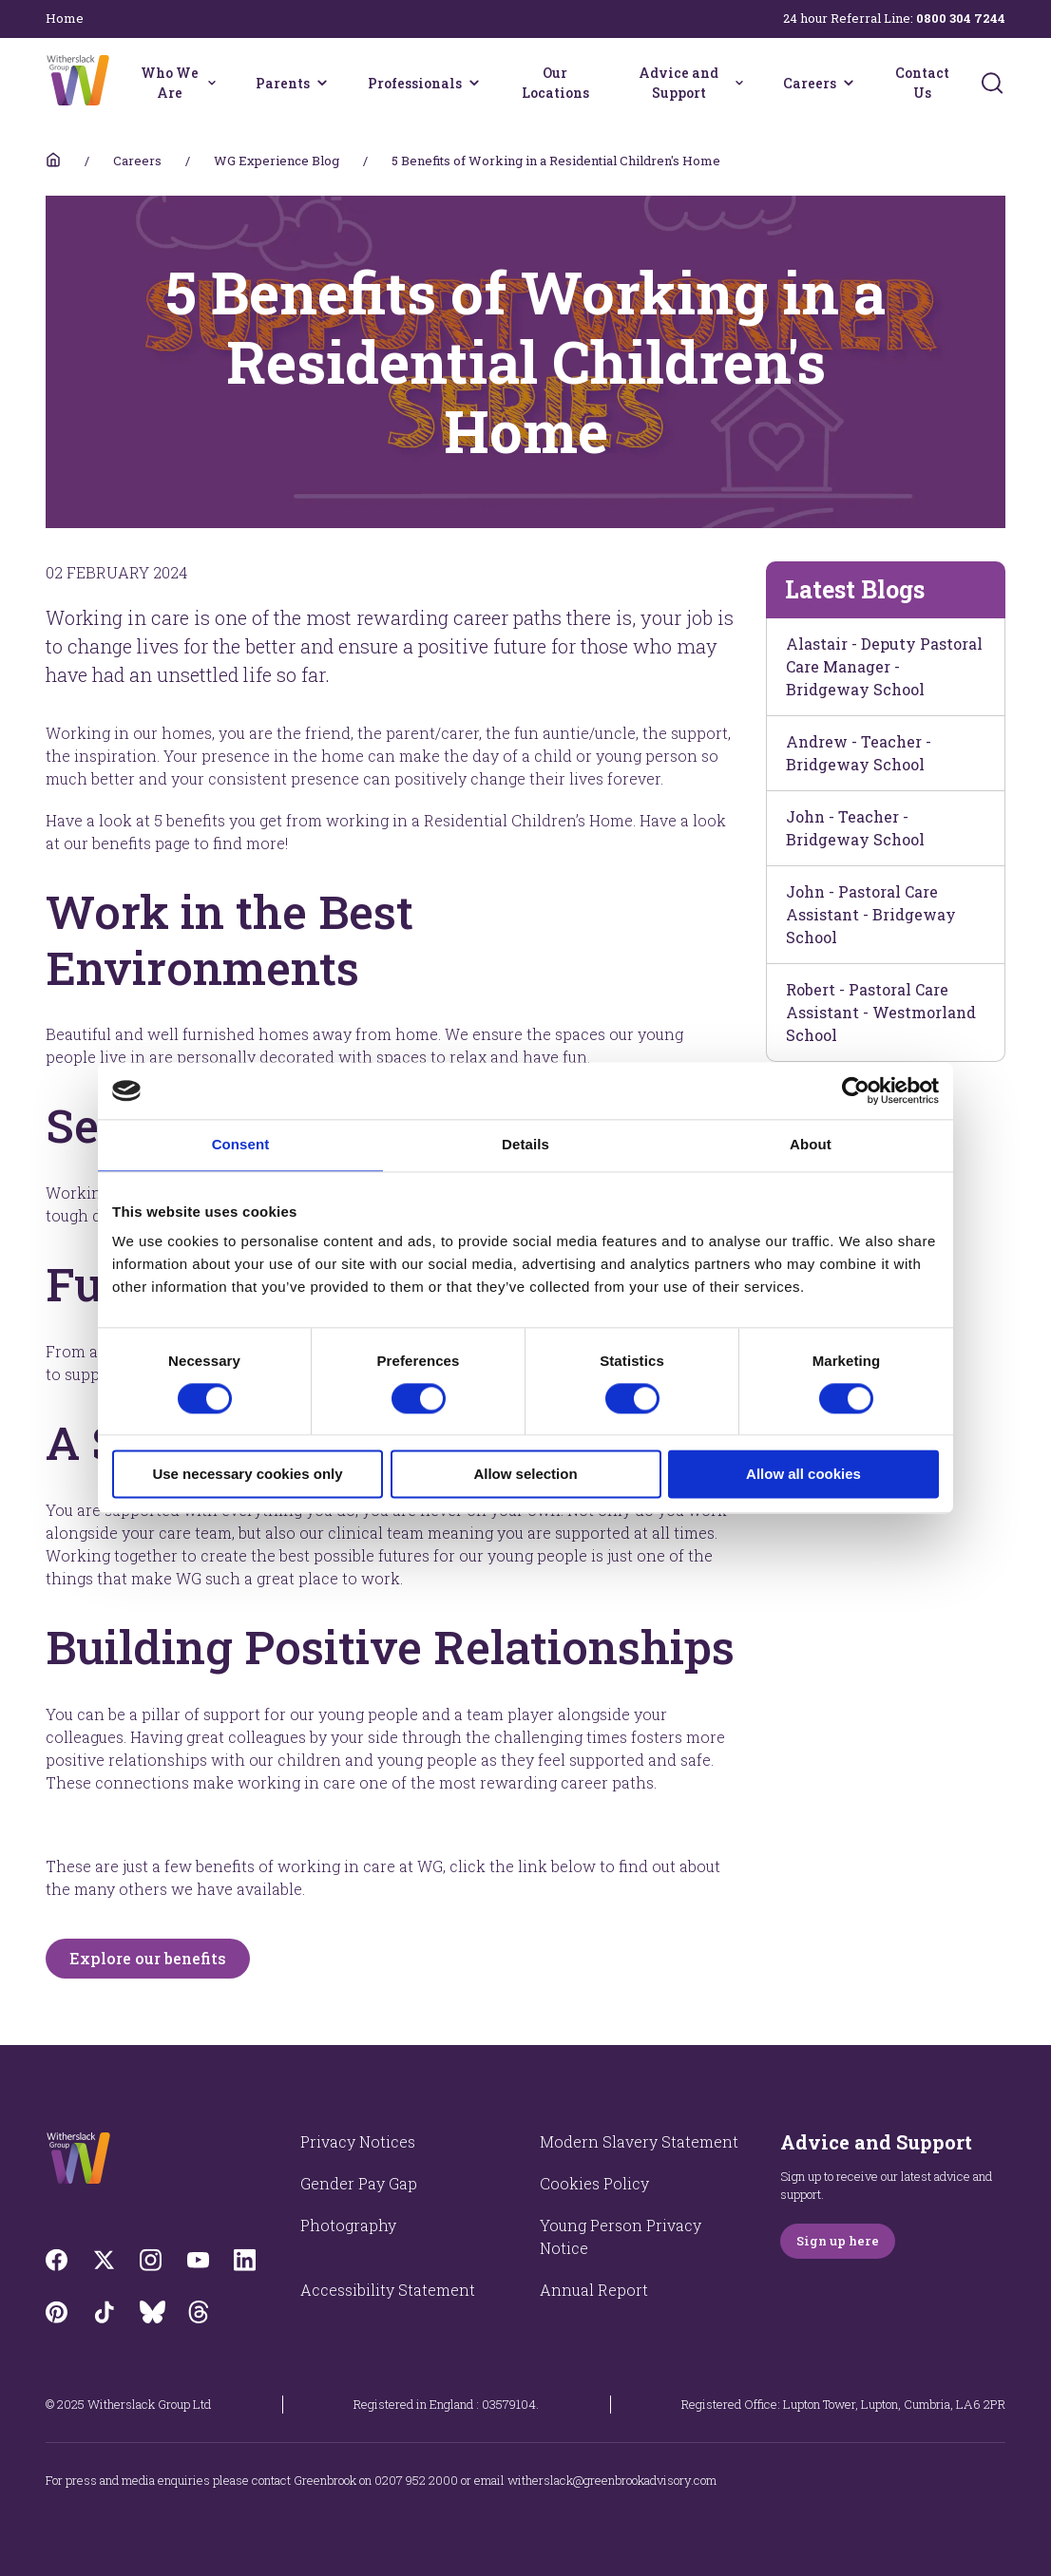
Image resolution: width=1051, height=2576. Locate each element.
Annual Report (594, 2290)
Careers (809, 83)
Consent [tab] (241, 1144)
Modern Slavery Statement (639, 2141)
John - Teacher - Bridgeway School (855, 827)
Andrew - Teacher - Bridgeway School (858, 752)
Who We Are (170, 83)
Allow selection (525, 1475)
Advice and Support (678, 83)
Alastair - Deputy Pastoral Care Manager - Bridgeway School (884, 666)
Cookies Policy (594, 2183)
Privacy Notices (357, 2141)
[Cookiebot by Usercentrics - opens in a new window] (856, 1090)
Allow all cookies (803, 1475)
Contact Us (922, 83)
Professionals (415, 83)
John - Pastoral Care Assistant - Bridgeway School (871, 914)
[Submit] (992, 82)
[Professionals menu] (474, 82)
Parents (283, 83)
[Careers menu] (848, 82)
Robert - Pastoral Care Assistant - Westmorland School (881, 1012)
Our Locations (555, 83)
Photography (348, 2225)
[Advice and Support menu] (739, 82)
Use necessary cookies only (247, 1475)
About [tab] (810, 1144)
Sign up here (837, 2240)
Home (65, 18)
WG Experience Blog (276, 160)
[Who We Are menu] (212, 82)
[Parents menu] (322, 82)
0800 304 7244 (960, 18)
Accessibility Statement (387, 2290)
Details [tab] (525, 1144)
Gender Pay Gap (358, 2183)
